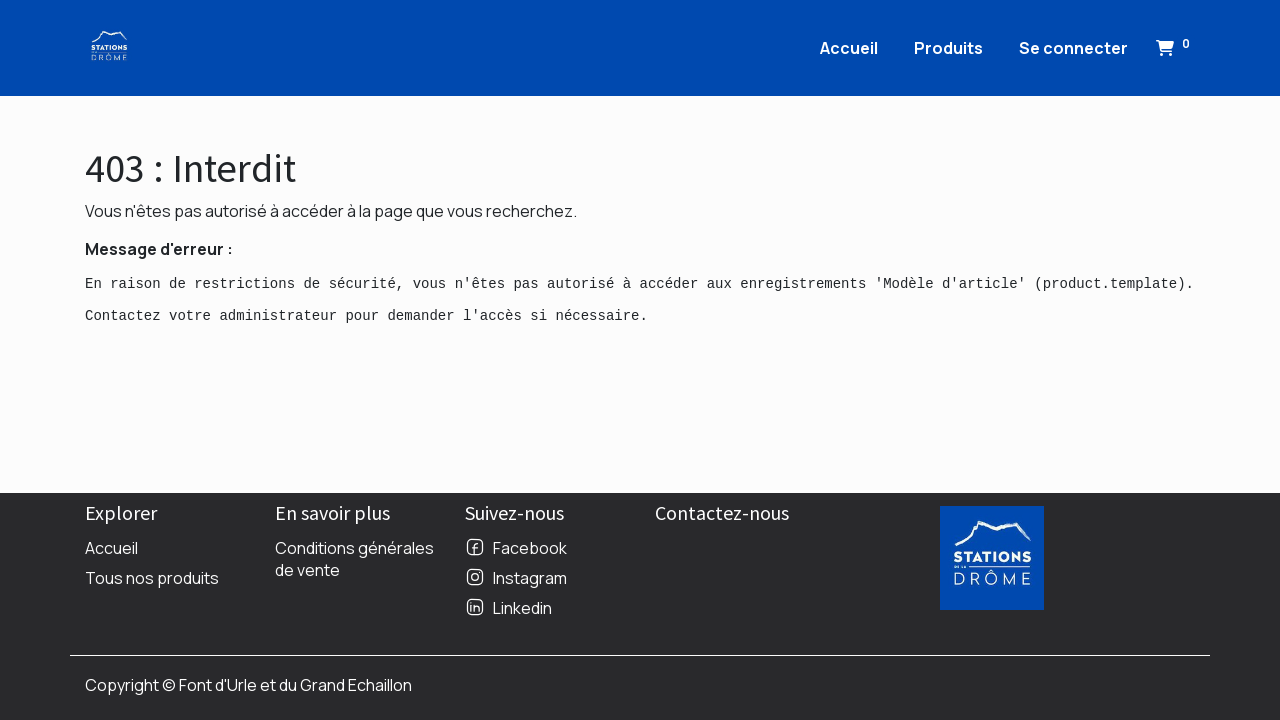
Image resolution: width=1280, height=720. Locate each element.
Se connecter (1073, 48)
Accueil (111, 548)
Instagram (530, 578)
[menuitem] (849, 48)
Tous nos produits (152, 578)
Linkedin (522, 608)
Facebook (530, 548)
